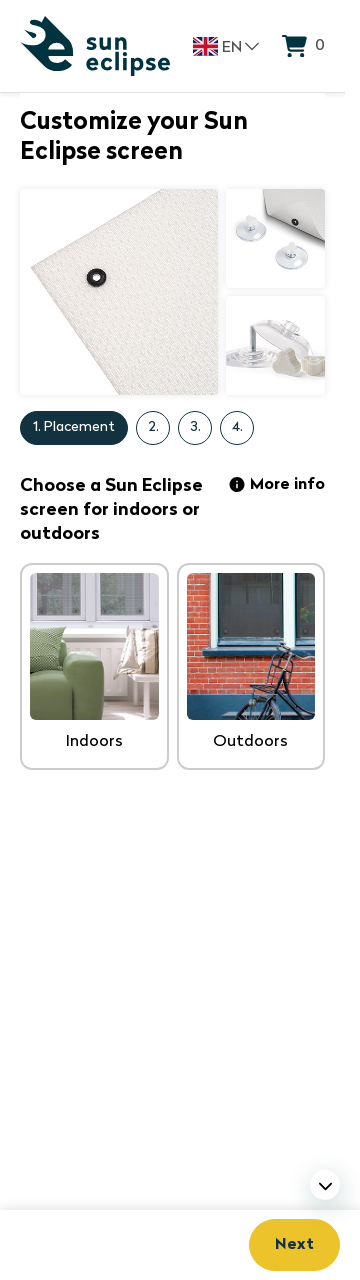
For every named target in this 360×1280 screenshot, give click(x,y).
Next (294, 1245)
